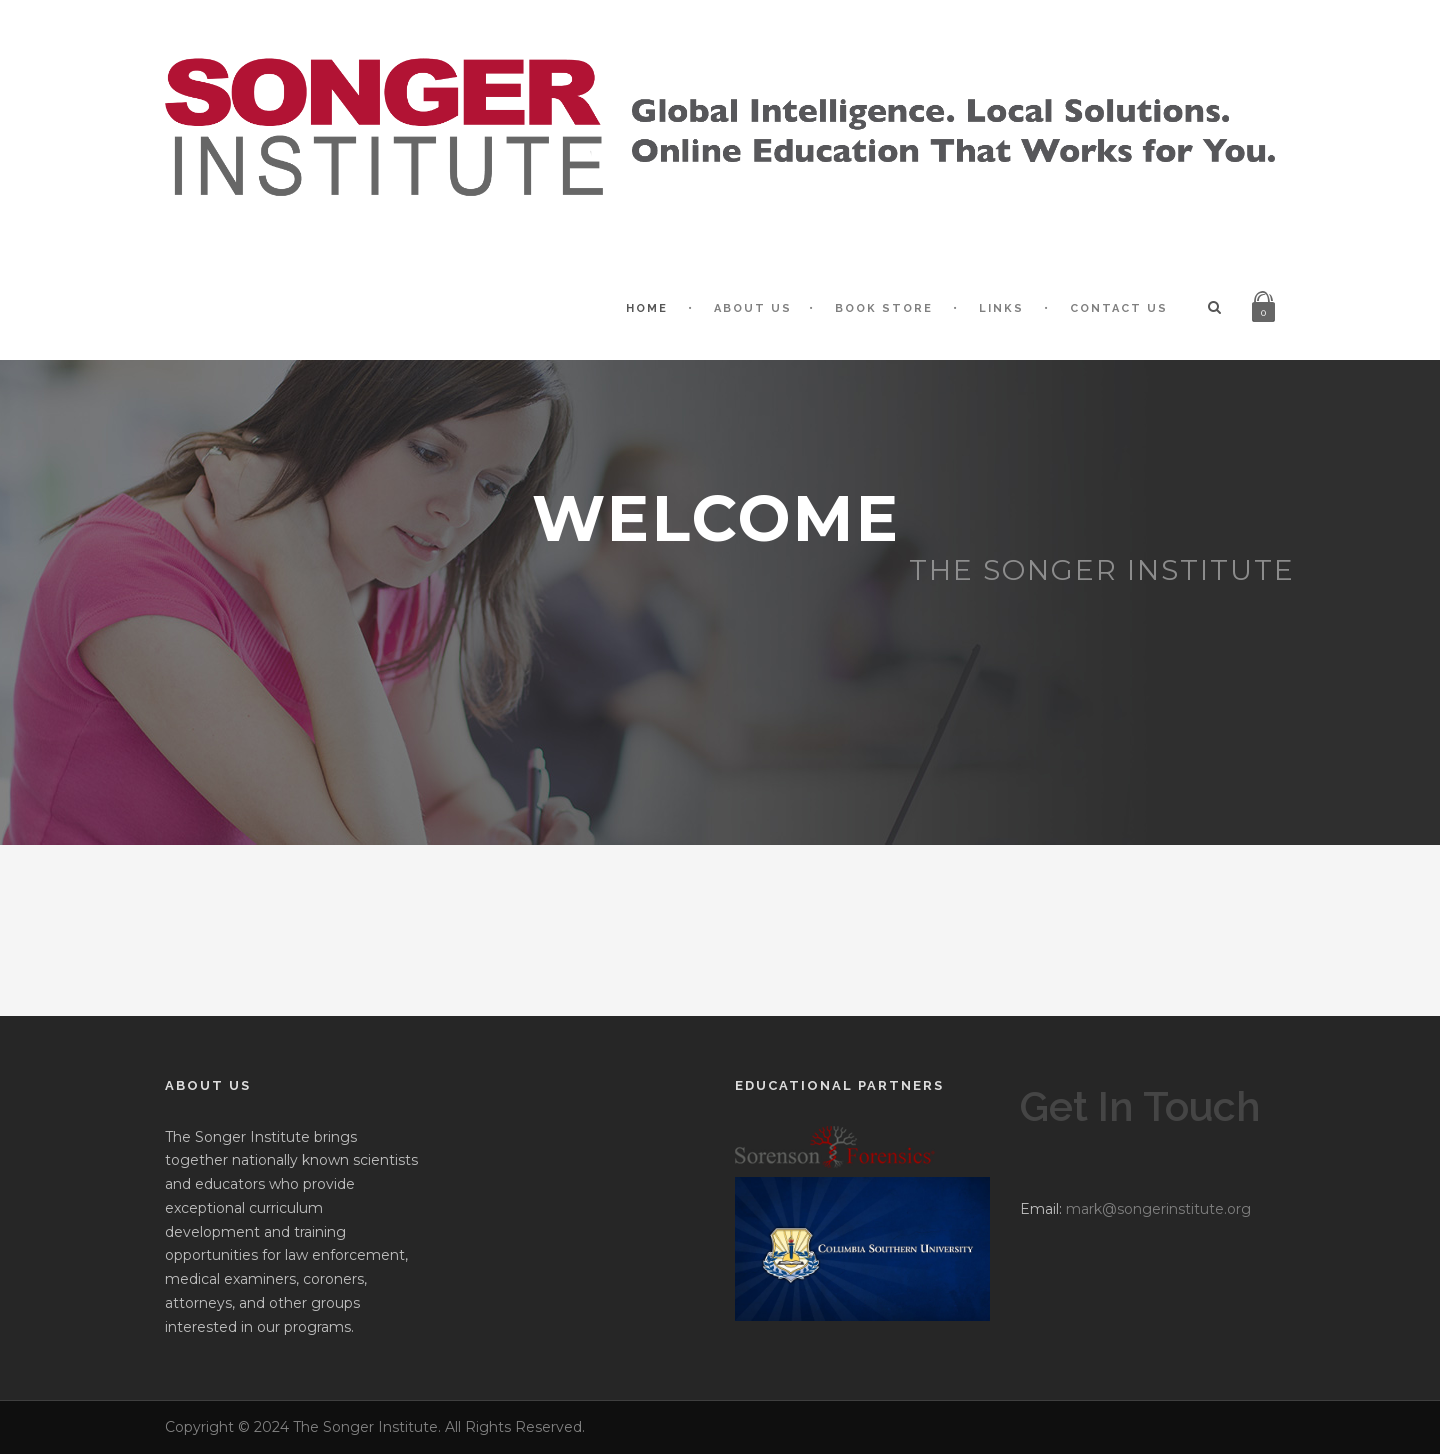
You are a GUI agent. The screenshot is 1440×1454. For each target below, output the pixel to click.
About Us (753, 308)
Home (647, 308)
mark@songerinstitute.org (1158, 1209)
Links (1001, 308)
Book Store (884, 308)
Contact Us (1119, 308)
